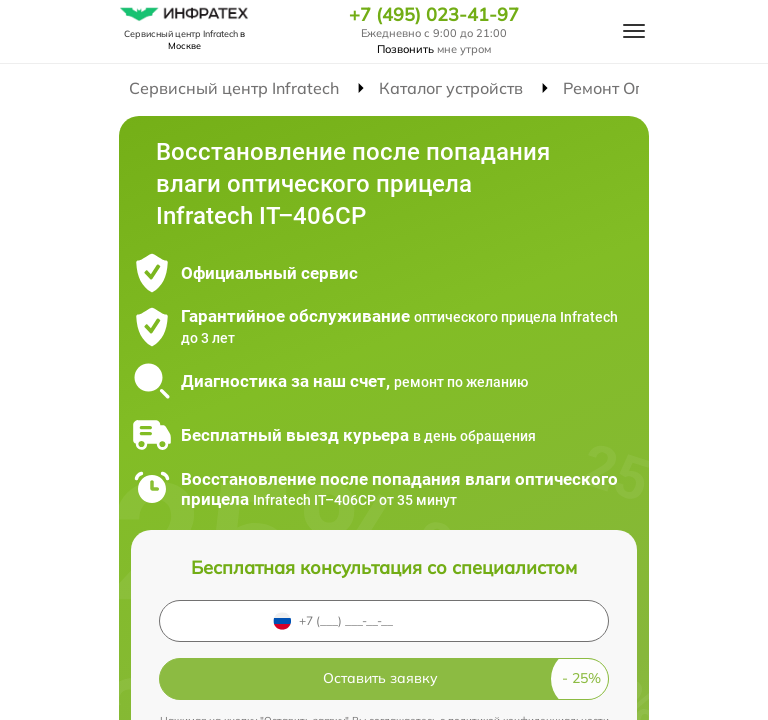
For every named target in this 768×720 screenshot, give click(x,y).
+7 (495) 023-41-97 (434, 15)
